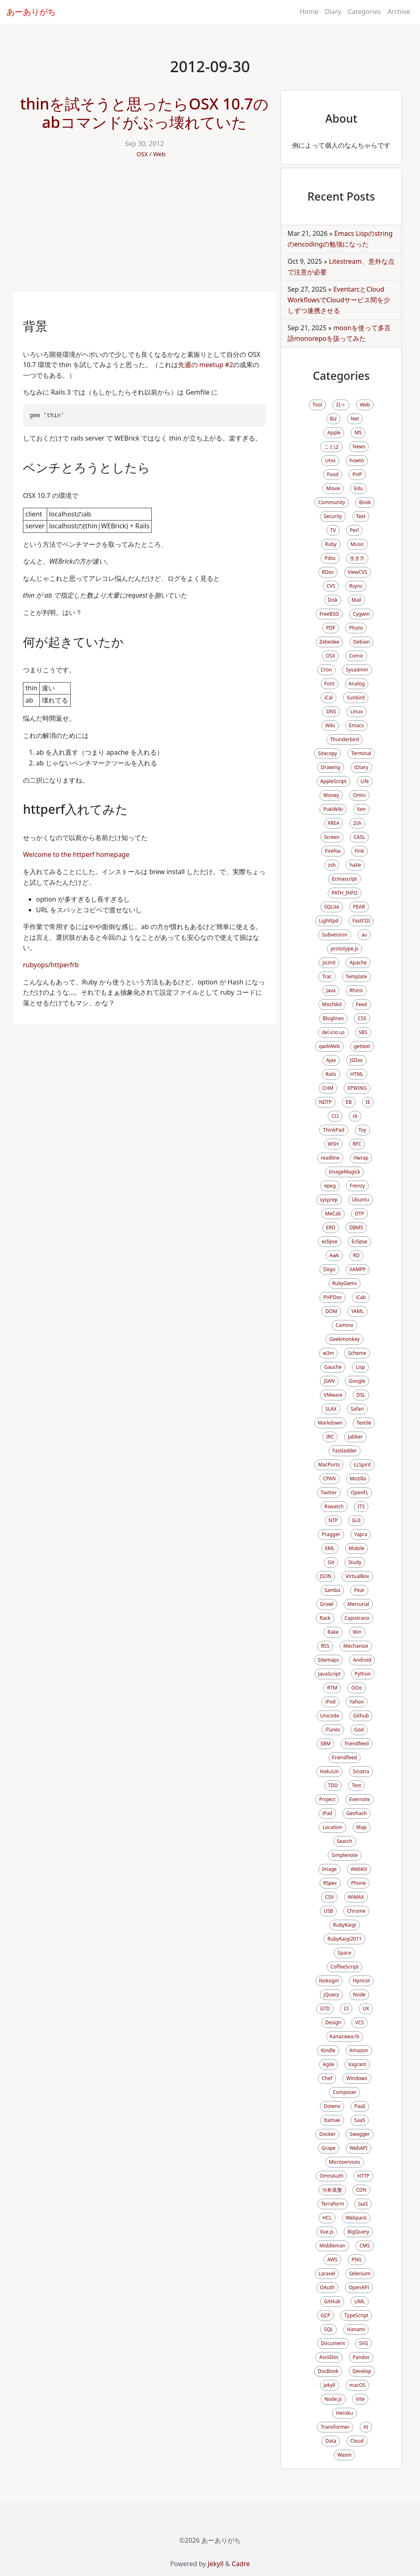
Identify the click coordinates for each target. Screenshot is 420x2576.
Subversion (335, 934)
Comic (356, 655)
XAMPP (357, 1269)
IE (368, 1101)
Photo (356, 627)
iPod (330, 1701)
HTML (357, 1074)
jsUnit (329, 962)
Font (329, 683)
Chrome (356, 1910)
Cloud (357, 2440)
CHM (327, 1088)
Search (344, 1841)
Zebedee (330, 641)
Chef (327, 2078)
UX (366, 2008)
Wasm (345, 2454)
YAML (357, 1311)
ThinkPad (333, 1129)
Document (333, 2343)
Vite (360, 2399)
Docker (327, 2134)
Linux (356, 711)
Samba (332, 1590)
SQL (328, 2329)
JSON (325, 1576)
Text (360, 516)
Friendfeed (344, 1757)
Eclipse (360, 1241)
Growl (326, 1604)
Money (331, 795)
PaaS (359, 2106)
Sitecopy (327, 753)
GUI (356, 1520)
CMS (364, 2245)
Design (333, 2022)
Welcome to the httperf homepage (76, 854)
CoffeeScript (345, 1966)
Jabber (355, 1436)
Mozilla (358, 1478)
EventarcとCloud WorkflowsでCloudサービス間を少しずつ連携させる (339, 300)
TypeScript (356, 2315)
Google (357, 1380)
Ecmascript (344, 878)
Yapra (361, 1534)
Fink (359, 850)
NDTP (325, 1101)
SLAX (331, 1408)
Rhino (356, 990)
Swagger (359, 2134)
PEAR (359, 906)
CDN (361, 2189)
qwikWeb (329, 1046)
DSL (360, 1394)
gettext (362, 1046)
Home (309, 11)
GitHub (332, 2301)
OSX (142, 154)
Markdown (330, 1422)
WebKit (359, 1869)
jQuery (331, 1994)
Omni (359, 795)
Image (329, 1869)
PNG (357, 2259)
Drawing (330, 767)
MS (357, 432)
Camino (344, 1325)
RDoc (328, 572)
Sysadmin (357, 669)
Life (365, 781)
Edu (358, 488)
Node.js (333, 2399)
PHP (357, 474)
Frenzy (357, 1185)
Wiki (330, 725)
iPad (327, 1813)
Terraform (333, 2203)
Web (159, 154)
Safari (357, 1408)
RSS (325, 1645)
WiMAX (356, 1896)
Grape (329, 2147)
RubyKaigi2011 (344, 1938)
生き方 (357, 558)
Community (331, 502)
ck (355, 1115)
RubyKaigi (344, 1924)
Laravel (327, 2273)
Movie (333, 488)
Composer (344, 2092)
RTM (332, 1687)
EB (349, 1101)
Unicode (329, 1715)
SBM (325, 1743)
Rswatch (334, 1506)
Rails (331, 1074)
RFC (357, 1143)
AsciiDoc (328, 2357)
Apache (358, 962)
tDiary (361, 767)
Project (327, 1799)
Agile (328, 2064)
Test (356, 1785)
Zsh (357, 823)
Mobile (356, 1548)
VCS (359, 2022)
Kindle (328, 2050)
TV (333, 530)
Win (357, 1631)
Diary (333, 11)
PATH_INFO (344, 892)
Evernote (359, 1799)
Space (344, 1952)
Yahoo (356, 1701)
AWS (332, 2259)
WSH (333, 1143)
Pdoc (330, 558)
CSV (329, 1896)
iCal (328, 697)
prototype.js (344, 948)
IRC (330, 1436)
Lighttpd (329, 920)
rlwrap (361, 1157)
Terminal (361, 753)
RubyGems (344, 1283)
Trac (326, 976)
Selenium (359, 2273)
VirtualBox (357, 1576)
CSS (362, 1018)
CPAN (329, 1478)
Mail (356, 599)
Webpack (356, 2217)
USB (328, 1910)
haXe (355, 864)
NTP (333, 1520)
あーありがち (31, 11)
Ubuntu (361, 1199)
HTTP (363, 2175)
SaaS (359, 2120)
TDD (333, 1785)
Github (361, 1715)
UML (359, 2301)
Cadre (241, 2563)
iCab (361, 1297)
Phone (358, 1882)
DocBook (328, 2371)
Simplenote (344, 1855)
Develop (361, 2371)
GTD (325, 2008)
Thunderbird (344, 739)
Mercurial (358, 1604)
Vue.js (326, 2231)
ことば (331, 446)
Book (365, 502)
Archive (399, 11)
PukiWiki (333, 809)
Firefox (332, 850)
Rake (332, 1631)
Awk (334, 1255)
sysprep (329, 1199)
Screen (332, 837)
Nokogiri (329, 1980)
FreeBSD (329, 613)
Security (333, 516)
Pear (359, 1590)
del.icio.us (333, 1032)
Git (331, 1562)
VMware (333, 1394)
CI (346, 2008)
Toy (362, 1129)
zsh (332, 864)
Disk (333, 599)
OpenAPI (359, 2287)
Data (330, 2440)
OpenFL (359, 1492)
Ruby (330, 544)
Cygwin (361, 613)
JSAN (329, 1380)
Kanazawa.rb (344, 2036)
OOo (356, 1687)
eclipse (330, 1241)
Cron (326, 669)
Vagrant (357, 2064)
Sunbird (356, 697)
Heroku (344, 2412)
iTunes (332, 1729)
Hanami (356, 2329)
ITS (361, 1506)
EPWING (357, 1088)
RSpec (330, 1882)
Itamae (332, 2120)
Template (356, 976)
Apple (333, 432)
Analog (357, 683)
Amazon (358, 2050)
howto (356, 460)
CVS (330, 585)
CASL (359, 837)
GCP (326, 2315)
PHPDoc (332, 1297)
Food (332, 474)
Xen (361, 809)
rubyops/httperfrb (51, 964)
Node (359, 1994)
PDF (330, 627)
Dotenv (332, 2106)
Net (355, 418)
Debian (361, 641)
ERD (331, 1227)
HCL (327, 2217)
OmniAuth (331, 2175)
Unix (330, 460)
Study (354, 1562)
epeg (330, 1185)
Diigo (329, 1269)
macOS (357, 2385)
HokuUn (329, 1771)
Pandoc (361, 2357)
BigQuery (358, 2231)
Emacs (356, 725)
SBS (363, 1032)
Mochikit (332, 1004)
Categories (364, 11)
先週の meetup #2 (205, 364)
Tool (317, 404)
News (359, 446)
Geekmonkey (344, 1339)
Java (331, 990)
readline (330, 1157)
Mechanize (355, 1645)
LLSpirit (362, 1464)
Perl (354, 530)
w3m (328, 1353)
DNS (331, 711)
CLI (335, 1115)
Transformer (335, 2426)
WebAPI (358, 2147)
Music (357, 544)
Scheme (357, 1353)
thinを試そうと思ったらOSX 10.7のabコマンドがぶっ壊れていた (144, 112)
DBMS (356, 1227)
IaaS (363, 2203)
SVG (363, 2343)
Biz (333, 418)
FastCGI (361, 920)
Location (332, 1827)
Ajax (331, 1060)
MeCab (333, 1213)
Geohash (356, 1813)
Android (362, 1659)
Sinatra (361, 1771)
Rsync (356, 585)
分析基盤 (332, 2189)
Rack (325, 1618)
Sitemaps (328, 1659)
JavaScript (329, 1673)
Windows (356, 2078)
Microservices (345, 2161)
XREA (334, 823)
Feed (361, 1004)
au (364, 934)
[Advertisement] (144, 231)
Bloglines (333, 1018)
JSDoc (356, 1060)
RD (356, 1255)
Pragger (331, 1534)
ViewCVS (358, 572)
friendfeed (357, 1743)
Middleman (332, 2245)
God (359, 1729)
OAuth (327, 2287)
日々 (341, 404)
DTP (359, 1213)
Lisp (360, 1366)
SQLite (331, 906)
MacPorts (329, 1464)
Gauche (333, 1366)
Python (363, 1673)
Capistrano (357, 1618)
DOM (331, 1311)
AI (365, 2426)
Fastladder (344, 1450)
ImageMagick (344, 1171)
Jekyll (330, 2385)
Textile (363, 1422)
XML (330, 1548)
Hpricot (361, 1980)
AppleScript (333, 781)
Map (361, 1827)
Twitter (329, 1492)
